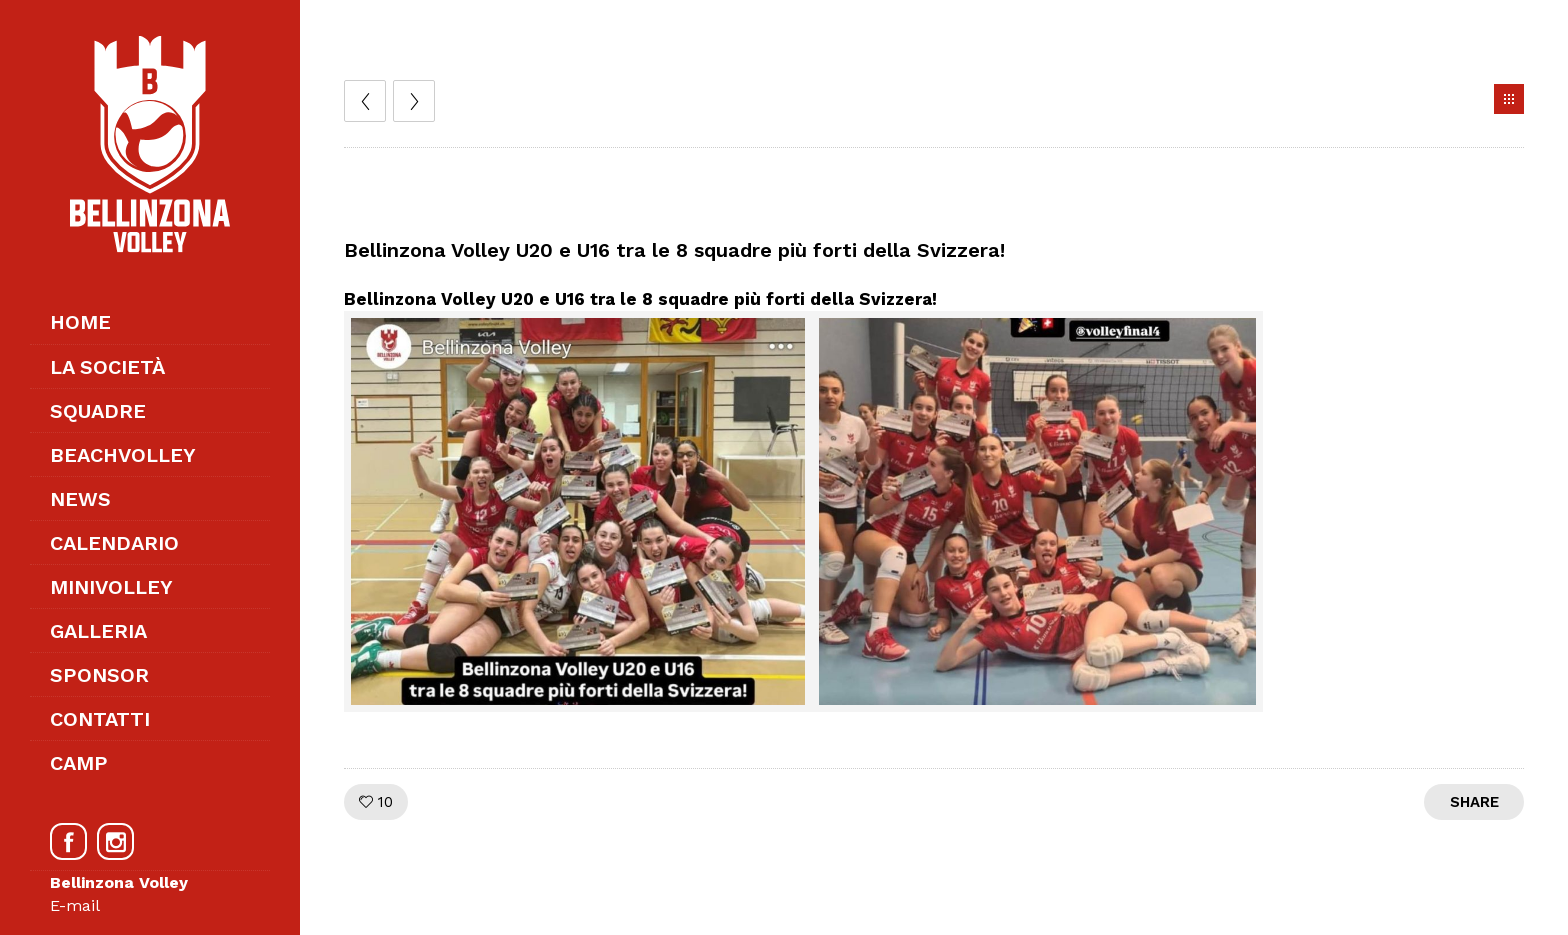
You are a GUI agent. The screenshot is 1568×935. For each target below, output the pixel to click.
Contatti (100, 719)
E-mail (75, 905)
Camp (79, 763)
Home (80, 322)
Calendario (114, 543)
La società (107, 367)
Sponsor (99, 675)
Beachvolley (123, 455)
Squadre (98, 411)
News (80, 499)
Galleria (98, 631)
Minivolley (111, 587)
